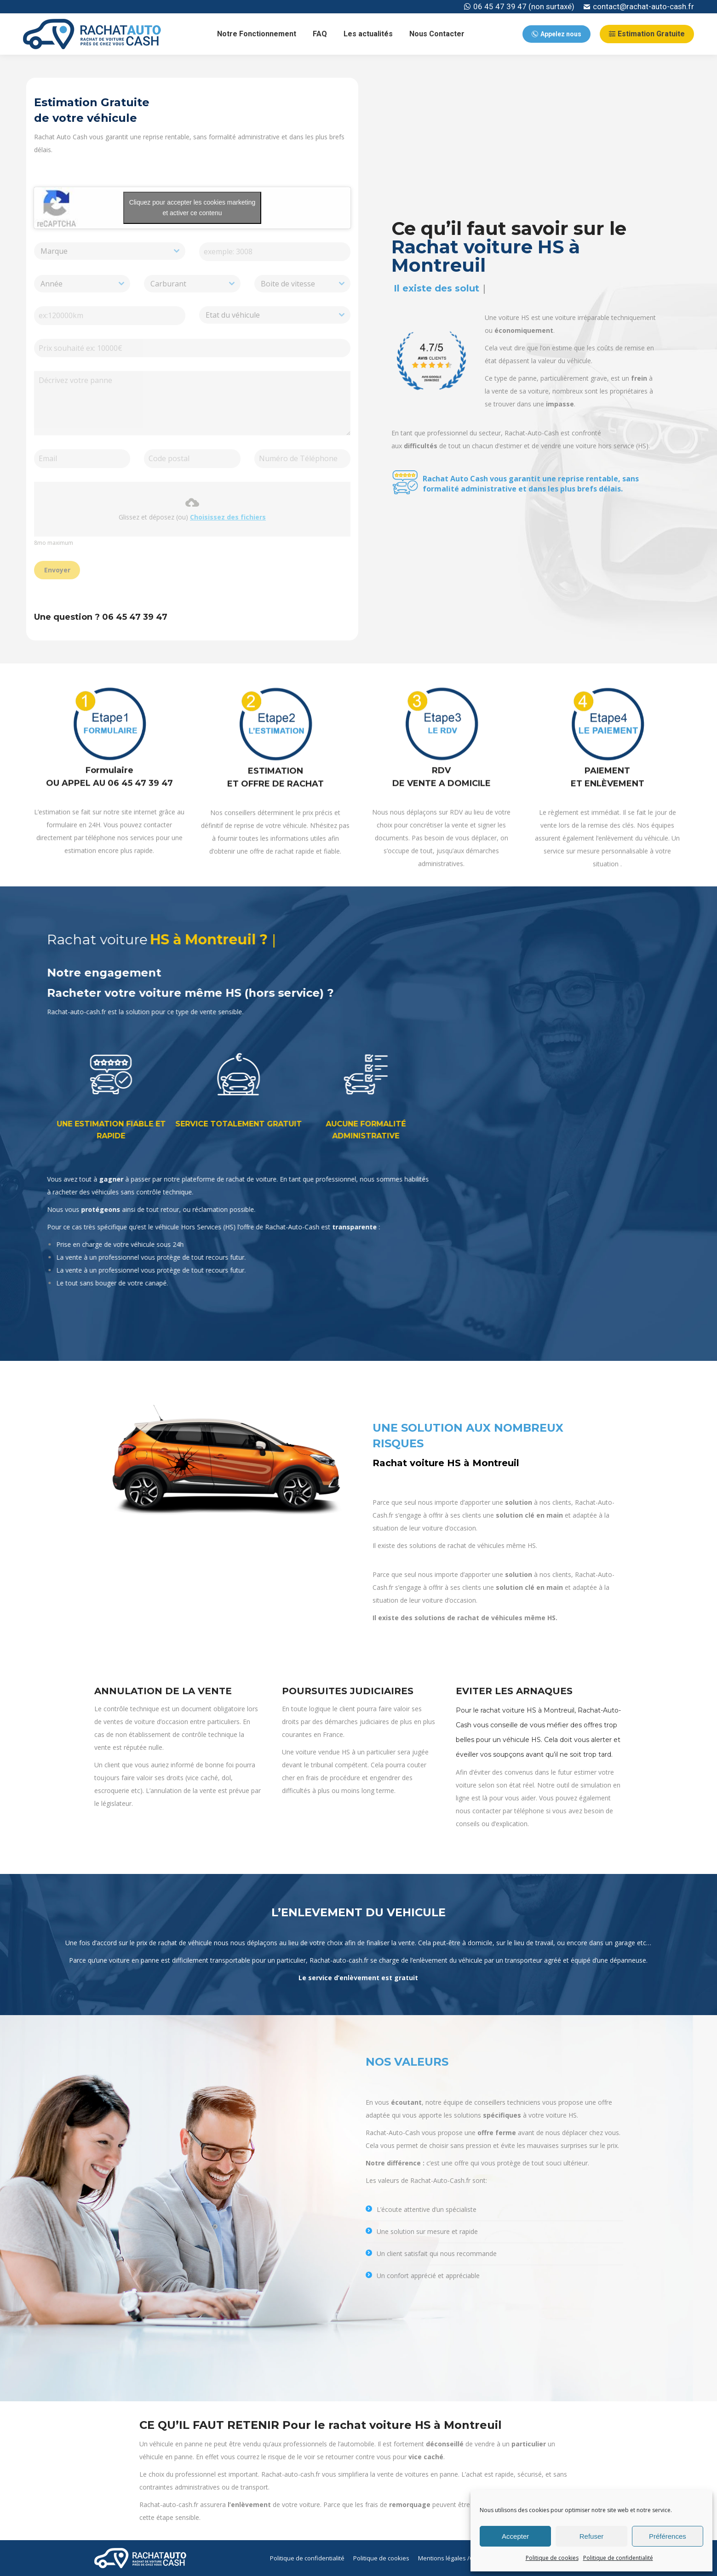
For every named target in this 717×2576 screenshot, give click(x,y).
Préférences (667, 2536)
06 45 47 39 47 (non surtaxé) (519, 6)
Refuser (591, 2536)
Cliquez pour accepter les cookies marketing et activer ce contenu (192, 208)
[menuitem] (256, 34)
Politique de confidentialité (618, 2558)
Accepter (515, 2536)
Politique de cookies (552, 2558)
